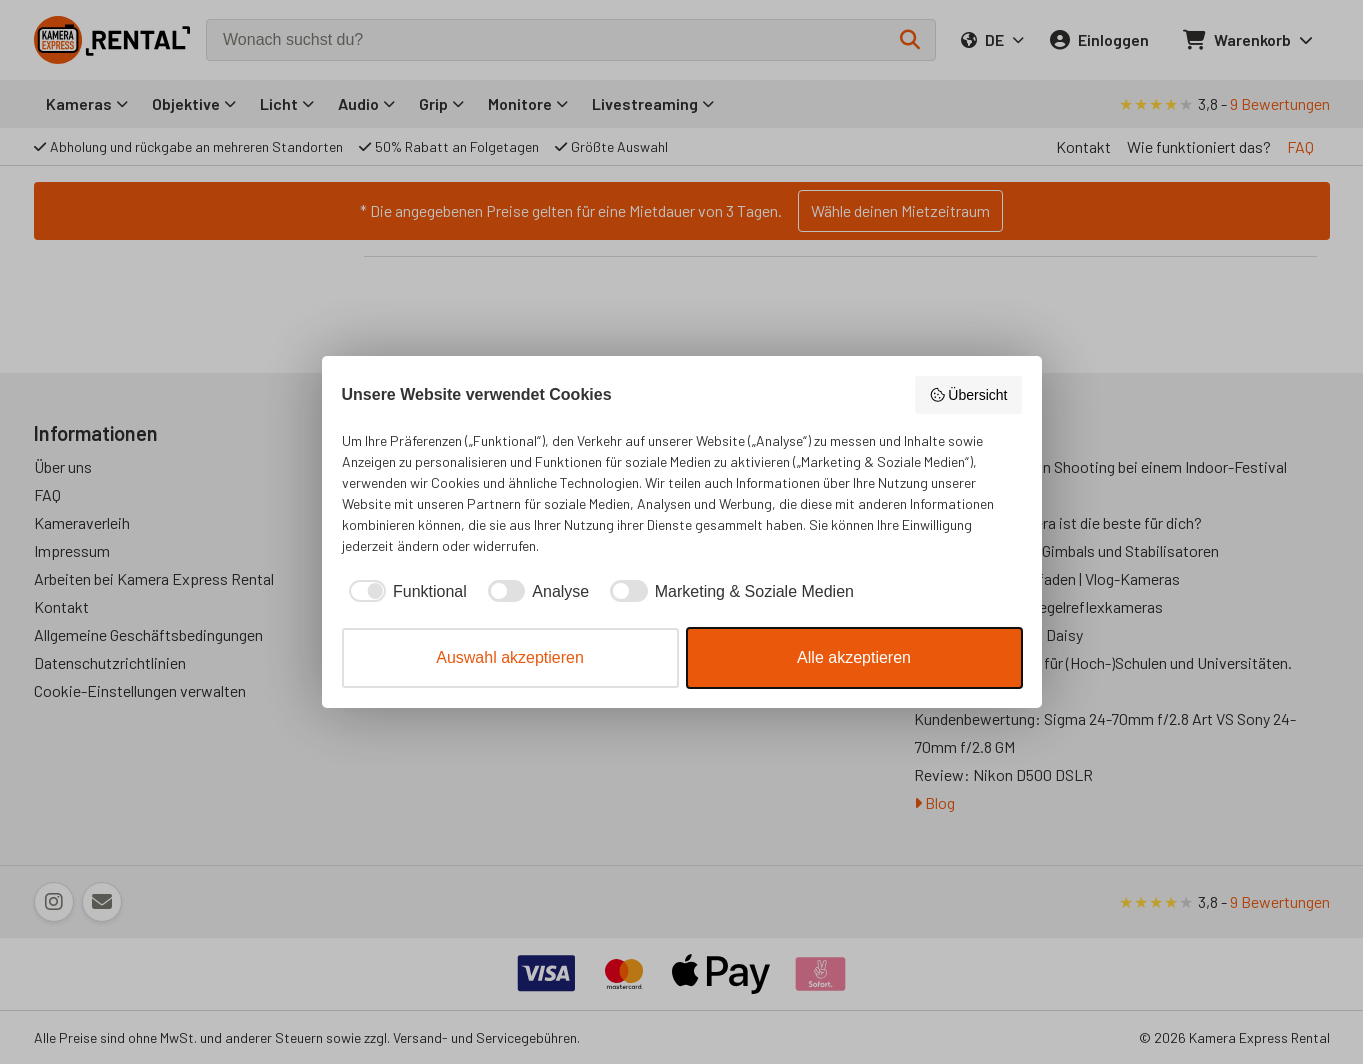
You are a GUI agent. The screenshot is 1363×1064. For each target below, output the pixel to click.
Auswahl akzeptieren (510, 657)
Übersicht (968, 395)
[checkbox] (404, 592)
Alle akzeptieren (854, 657)
